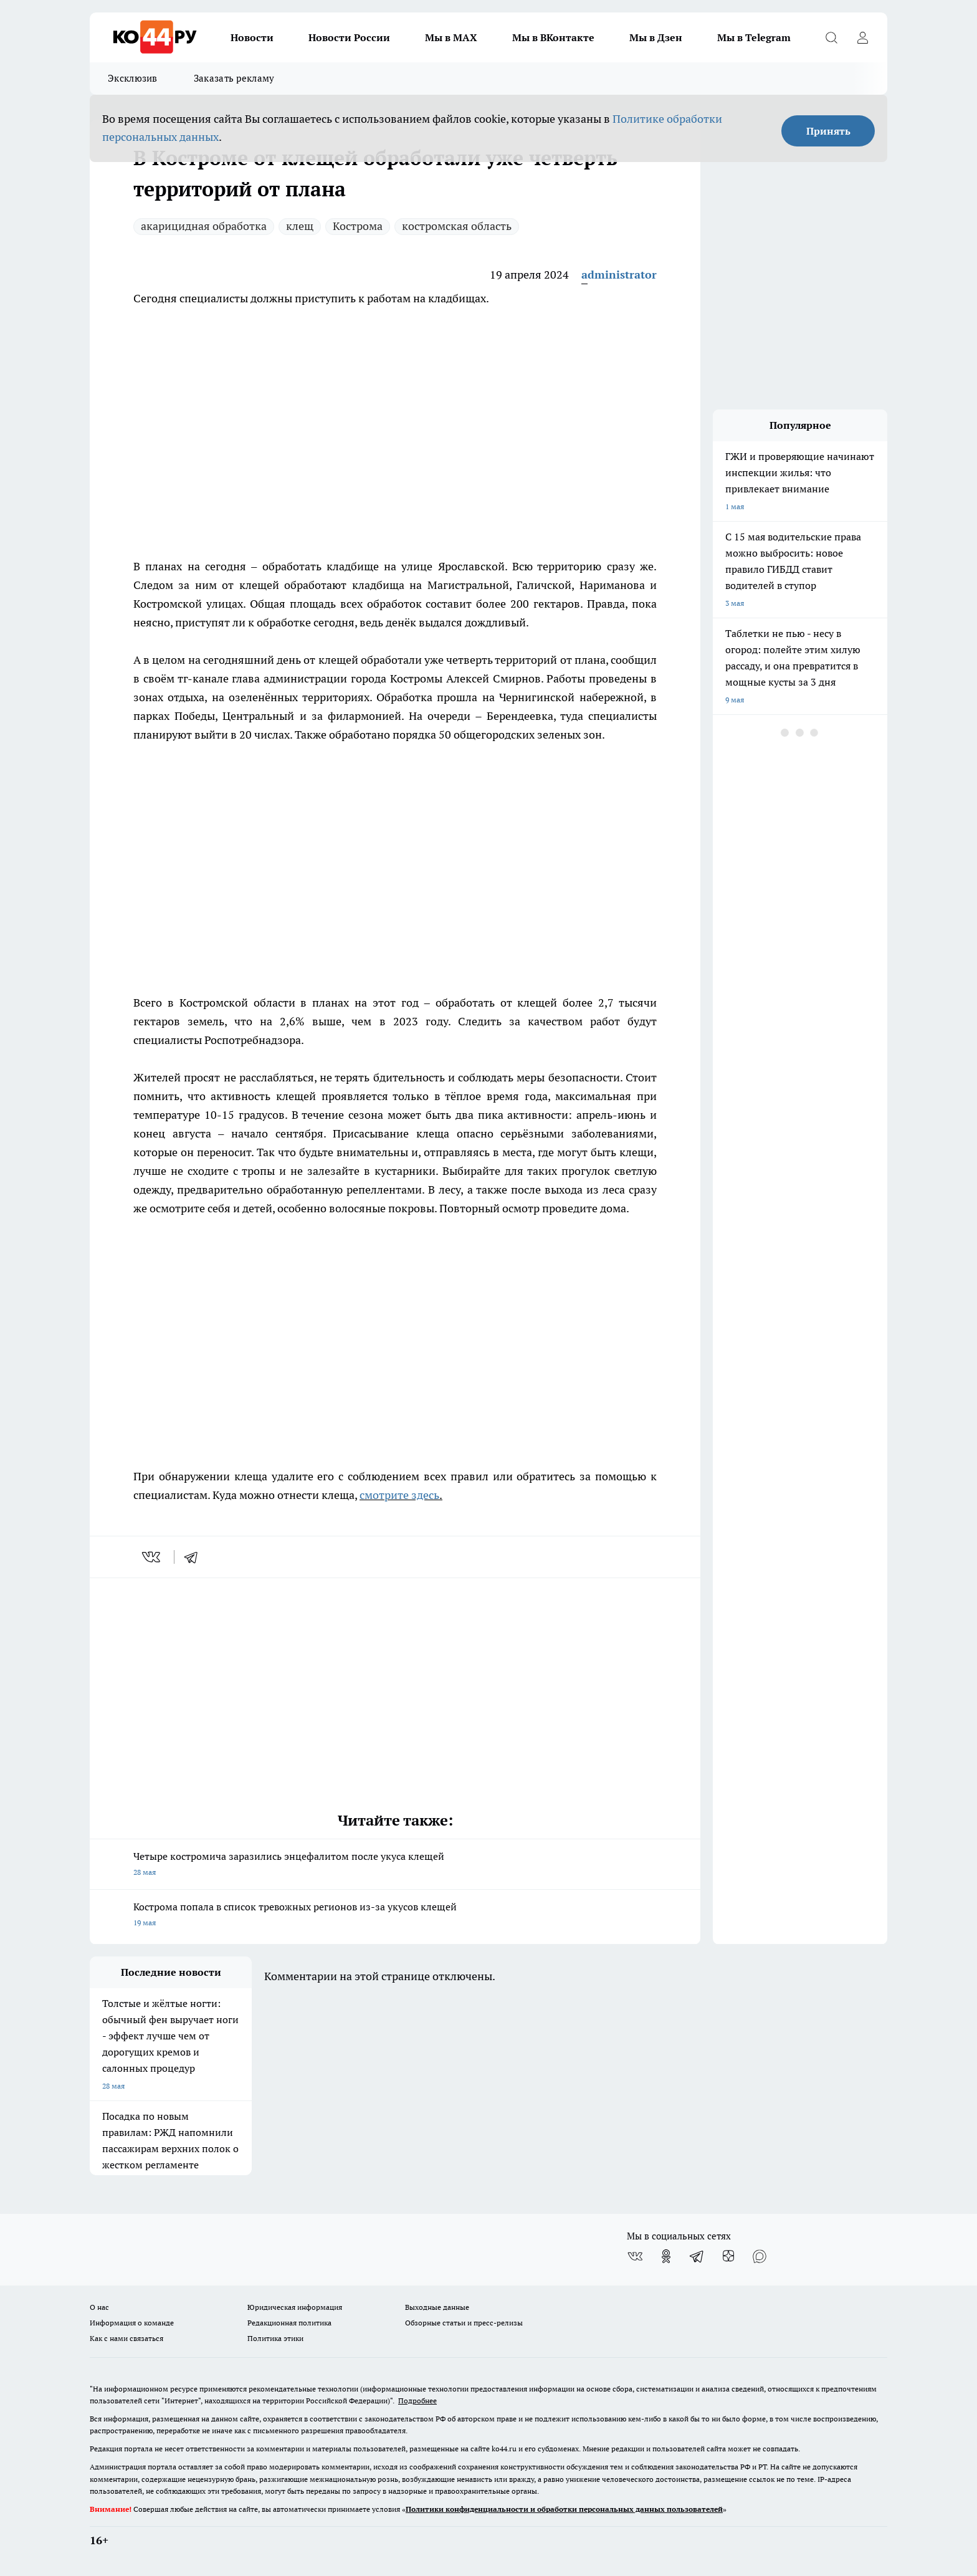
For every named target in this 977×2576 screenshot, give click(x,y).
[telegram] (195, 1557)
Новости (252, 37)
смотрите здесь (399, 1495)
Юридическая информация (294, 2307)
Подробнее (417, 2400)
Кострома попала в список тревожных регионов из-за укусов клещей (395, 1915)
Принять (828, 131)
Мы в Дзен (655, 37)
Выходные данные (437, 2307)
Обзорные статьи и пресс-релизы (464, 2322)
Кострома (358, 226)
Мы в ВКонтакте (553, 37)
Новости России (349, 37)
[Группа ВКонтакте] (635, 2256)
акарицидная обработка (204, 226)
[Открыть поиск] (831, 37)
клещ (299, 226)
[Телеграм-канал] (697, 2256)
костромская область (457, 226)
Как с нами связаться (126, 2338)
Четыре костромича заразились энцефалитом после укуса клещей (395, 1865)
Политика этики (275, 2338)
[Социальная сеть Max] (759, 2256)
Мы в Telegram (754, 37)
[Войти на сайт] (862, 37)
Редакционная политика (289, 2322)
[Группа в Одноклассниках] (666, 2256)
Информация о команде (132, 2322)
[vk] (152, 1557)
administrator (619, 274)
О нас (99, 2307)
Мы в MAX (451, 37)
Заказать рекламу (234, 78)
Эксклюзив (133, 78)
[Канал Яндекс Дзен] (728, 2256)
